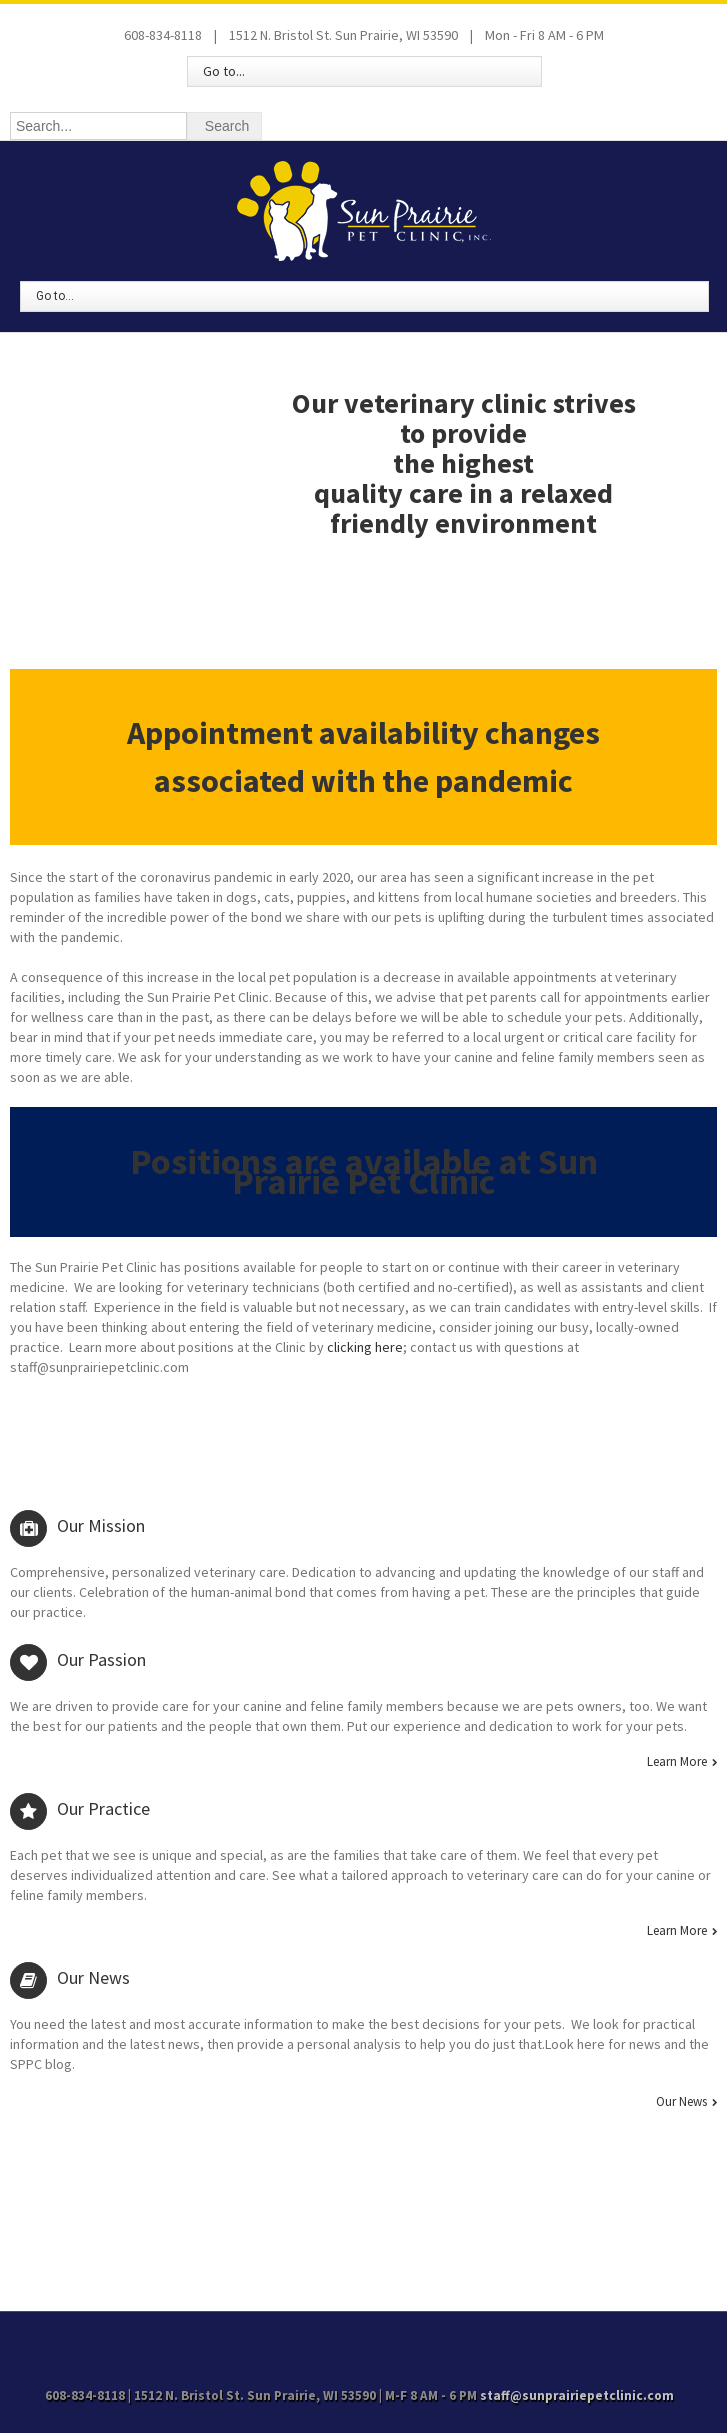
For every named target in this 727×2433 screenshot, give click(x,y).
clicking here (365, 1347)
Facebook (362, 2338)
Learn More (677, 1762)
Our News (681, 2102)
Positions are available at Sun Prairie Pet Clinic (364, 1171)
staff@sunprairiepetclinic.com (577, 2395)
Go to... (224, 71)
